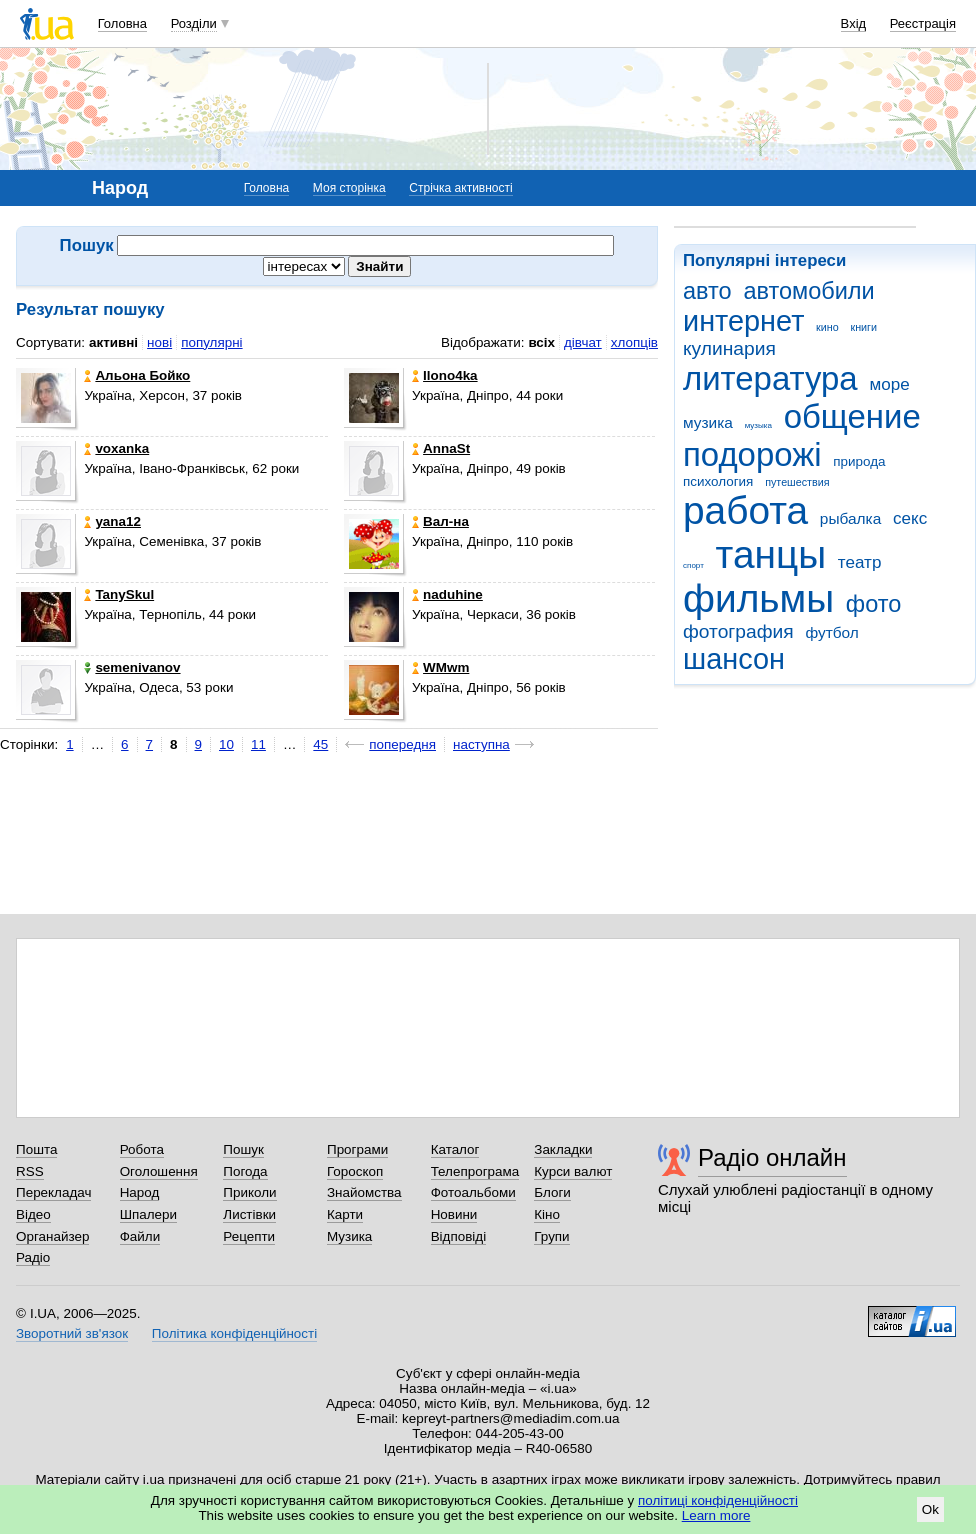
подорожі (752, 454)
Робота (142, 1149)
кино (827, 327)
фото (874, 604)
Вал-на (440, 521)
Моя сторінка (349, 188)
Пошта (36, 1149)
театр (860, 562)
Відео (33, 1214)
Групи (551, 1236)
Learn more (716, 1515)
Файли (140, 1236)
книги (863, 327)
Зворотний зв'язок (72, 1333)
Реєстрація (923, 23)
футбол (831, 632)
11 (258, 744)
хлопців (634, 342)
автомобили (808, 291)
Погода (245, 1171)
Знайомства (364, 1192)
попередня (402, 744)
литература (770, 378)
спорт (693, 565)
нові (159, 342)
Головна (122, 23)
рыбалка (850, 518)
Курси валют (573, 1171)
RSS (30, 1171)
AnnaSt (441, 448)
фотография (738, 631)
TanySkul (119, 594)
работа (745, 510)
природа (859, 461)
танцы (771, 554)
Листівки (249, 1214)
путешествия (797, 482)
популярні (211, 342)
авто (707, 291)
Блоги (552, 1192)
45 (320, 744)
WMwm (440, 667)
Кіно (547, 1214)
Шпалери (148, 1214)
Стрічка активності (460, 188)
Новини (454, 1214)
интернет (743, 321)
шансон (734, 659)
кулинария (729, 348)
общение (852, 416)
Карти (345, 1214)
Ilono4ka (445, 375)
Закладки (563, 1149)
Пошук (243, 1149)
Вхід (854, 23)
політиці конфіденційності (718, 1500)
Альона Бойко (137, 375)
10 (226, 744)
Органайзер (52, 1236)
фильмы (758, 598)
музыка (758, 425)
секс (910, 518)
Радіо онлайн (772, 1157)
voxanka (116, 448)
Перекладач (53, 1192)
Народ (140, 1192)
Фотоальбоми (473, 1192)
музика (708, 422)
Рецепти (249, 1236)
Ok (930, 1509)
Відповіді (459, 1236)
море (889, 384)
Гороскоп (355, 1171)
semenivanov (132, 667)
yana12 (112, 521)
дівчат (583, 342)
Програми (357, 1149)
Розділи (194, 23)
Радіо (33, 1257)
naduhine (447, 594)
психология (718, 481)
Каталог (455, 1149)
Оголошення (159, 1171)
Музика (349, 1236)
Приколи (249, 1192)
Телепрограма (475, 1171)
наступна (481, 744)
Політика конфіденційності (234, 1333)
